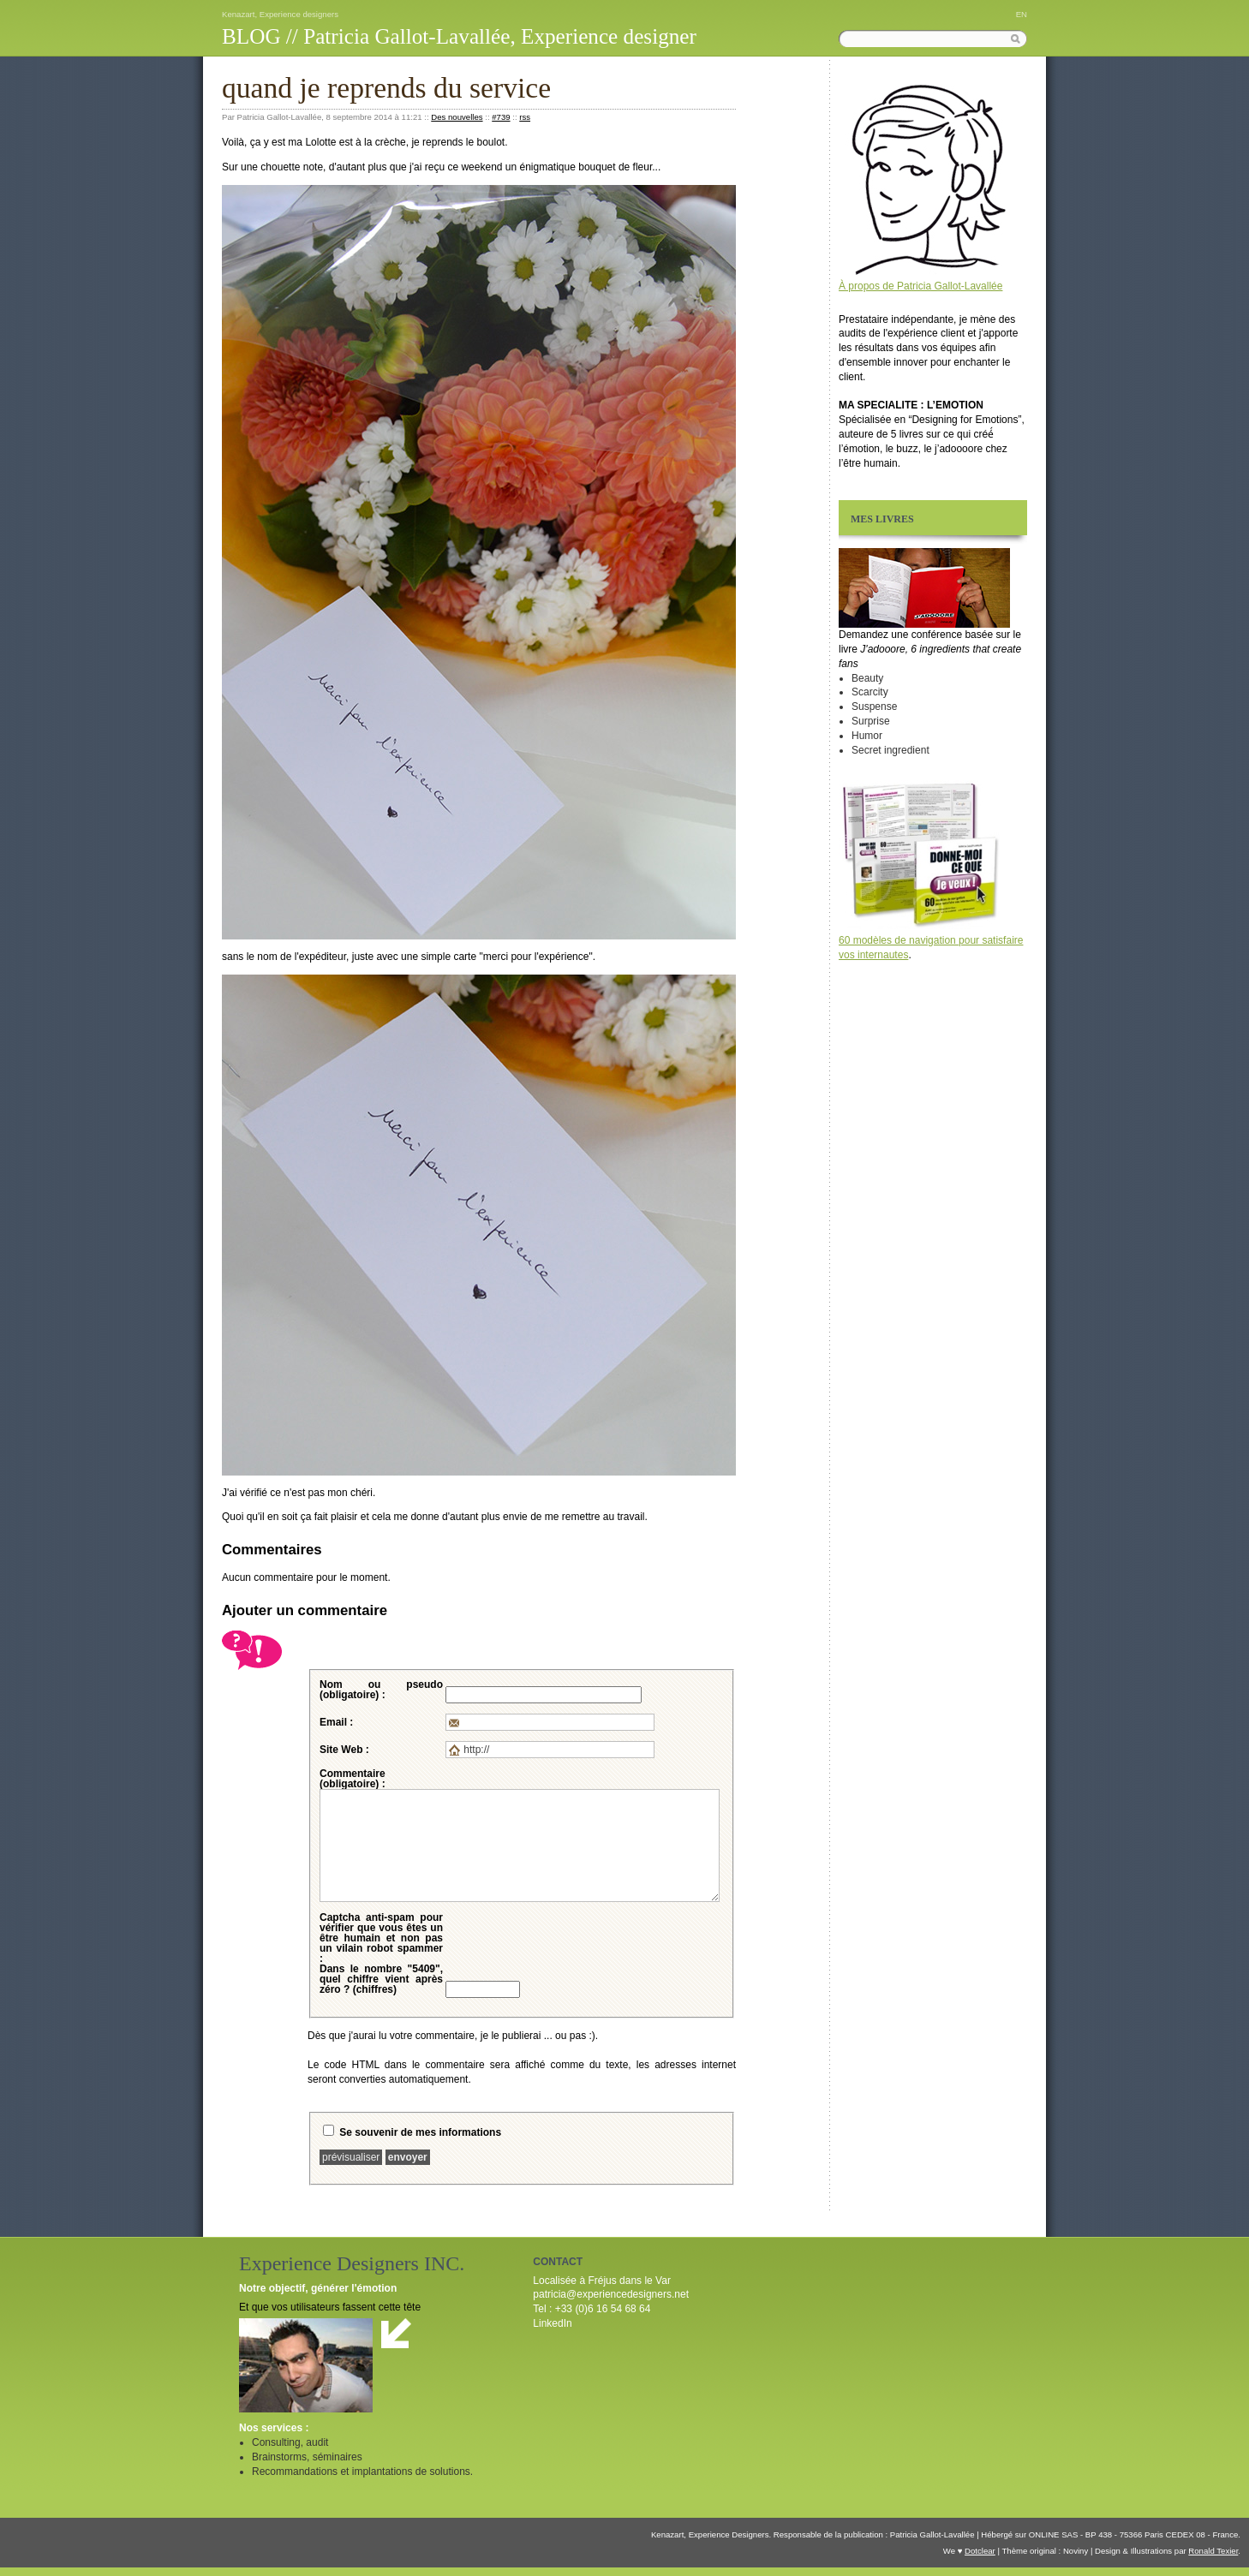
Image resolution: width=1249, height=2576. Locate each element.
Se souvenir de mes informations (420, 2132)
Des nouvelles (456, 117)
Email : (336, 1722)
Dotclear (980, 2550)
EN (1021, 14)
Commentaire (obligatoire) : (352, 1778)
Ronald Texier (1213, 2550)
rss (524, 117)
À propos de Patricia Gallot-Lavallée (920, 286)
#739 (501, 117)
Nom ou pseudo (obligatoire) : (381, 1689)
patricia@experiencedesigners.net (611, 2294)
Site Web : (344, 1749)
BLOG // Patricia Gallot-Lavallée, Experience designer (459, 36)
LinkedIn (552, 2323)
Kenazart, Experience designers (280, 14)
